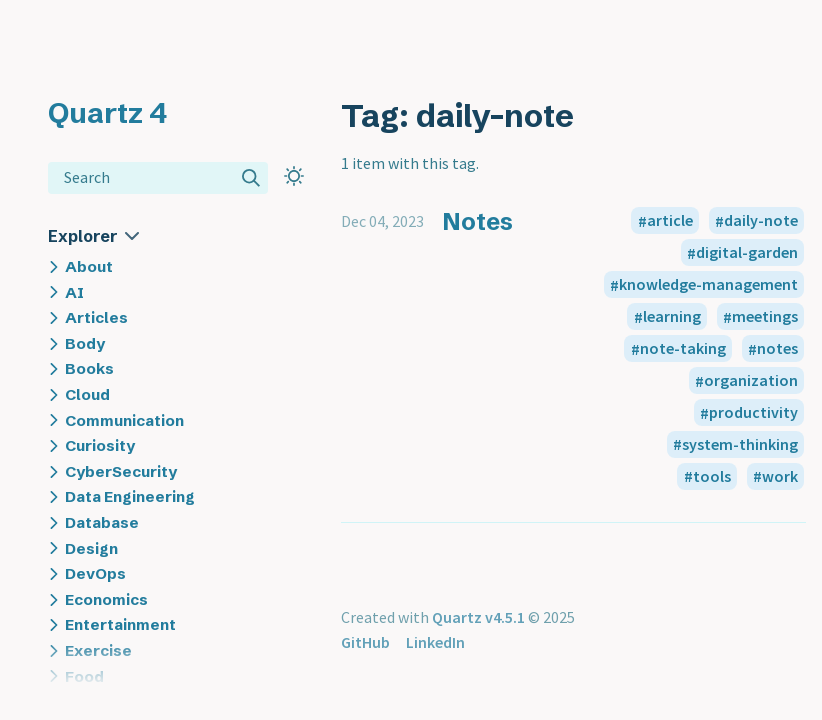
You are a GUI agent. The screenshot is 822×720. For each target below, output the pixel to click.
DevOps (95, 573)
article (670, 221)
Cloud (87, 394)
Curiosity (100, 445)
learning (672, 317)
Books (89, 368)
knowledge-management (708, 285)
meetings (765, 317)
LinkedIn (435, 642)
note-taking (683, 349)
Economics (106, 599)
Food (84, 676)
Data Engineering (130, 496)
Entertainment (120, 624)
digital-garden (747, 253)
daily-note (761, 221)
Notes (477, 221)
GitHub (365, 642)
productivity (753, 413)
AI (74, 292)
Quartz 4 (107, 113)
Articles (96, 317)
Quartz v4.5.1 (478, 617)
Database (102, 522)
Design (91, 548)
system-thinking (740, 444)
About (89, 266)
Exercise (98, 650)
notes (777, 349)
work (780, 476)
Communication (124, 420)
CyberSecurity (121, 471)
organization (751, 381)
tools (712, 476)
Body (85, 343)
